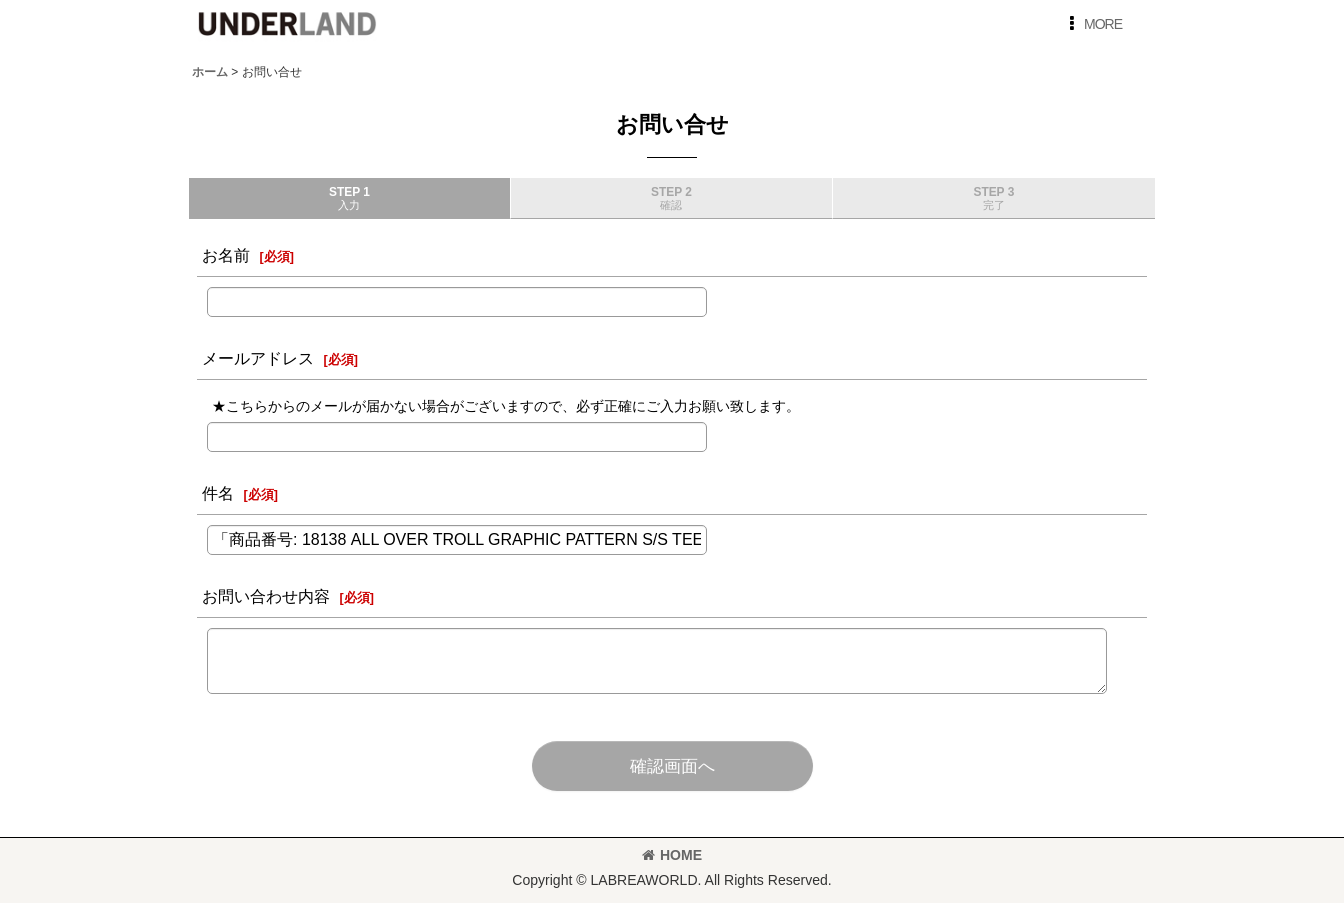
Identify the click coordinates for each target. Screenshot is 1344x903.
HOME (672, 855)
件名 (218, 493)
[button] (1092, 24)
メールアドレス (258, 358)
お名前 (226, 255)
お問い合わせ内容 (266, 596)
